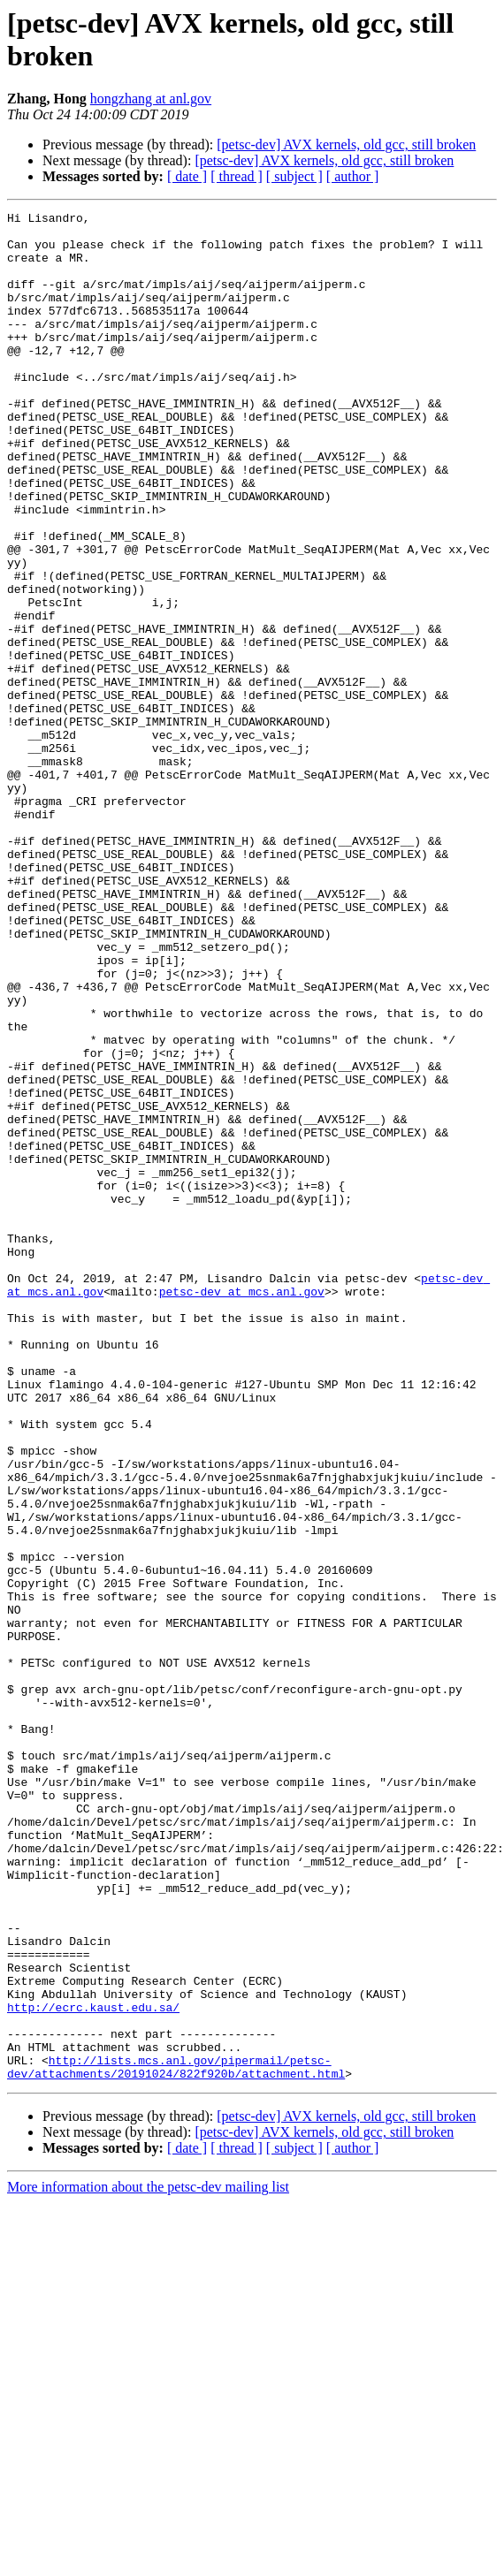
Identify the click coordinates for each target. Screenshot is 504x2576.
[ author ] (352, 176)
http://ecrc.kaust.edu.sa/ (93, 2367)
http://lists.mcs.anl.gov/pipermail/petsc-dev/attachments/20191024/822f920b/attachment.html (176, 2439)
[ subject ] (294, 176)
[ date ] (187, 176)
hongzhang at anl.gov (150, 98)
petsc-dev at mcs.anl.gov (242, 1508)
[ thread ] (236, 176)
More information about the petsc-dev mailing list (148, 2560)
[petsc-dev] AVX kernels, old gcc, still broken (346, 144)
